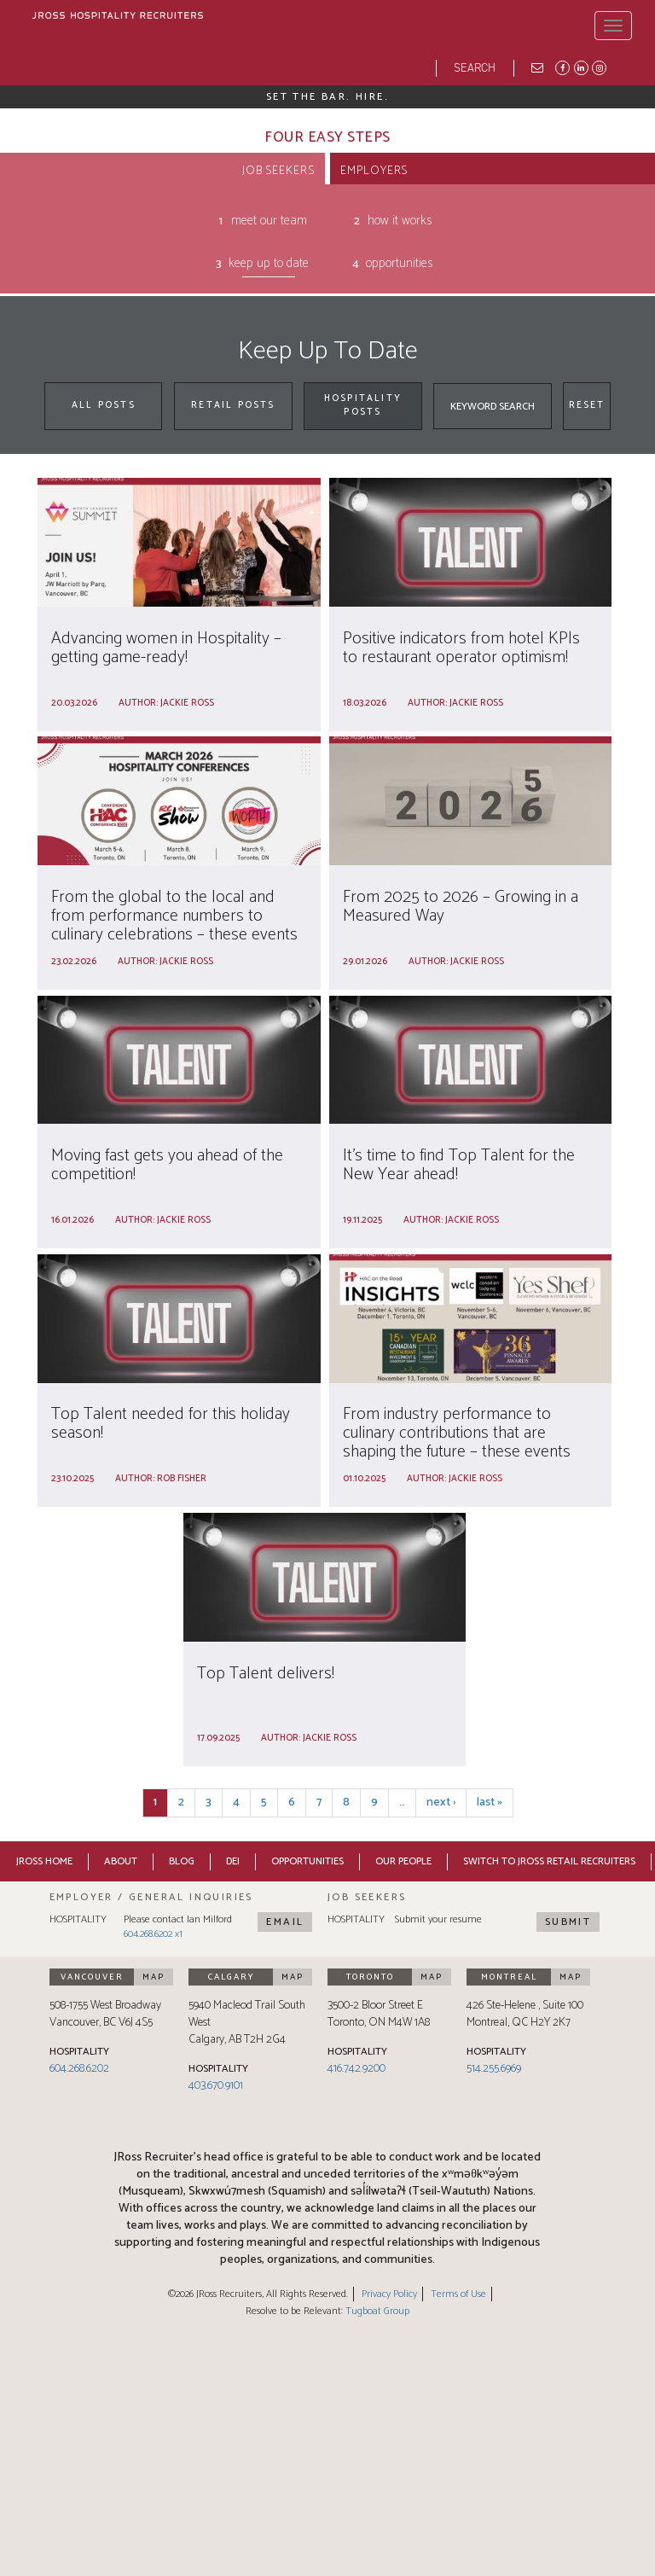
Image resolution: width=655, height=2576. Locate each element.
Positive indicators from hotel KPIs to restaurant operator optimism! (461, 648)
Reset (587, 405)
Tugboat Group (377, 2311)
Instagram (598, 67)
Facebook (561, 67)
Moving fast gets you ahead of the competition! (167, 1165)
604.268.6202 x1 (153, 1934)
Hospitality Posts (363, 405)
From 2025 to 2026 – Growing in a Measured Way (460, 906)
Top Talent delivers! (265, 1674)
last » (489, 1802)
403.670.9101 (215, 2086)
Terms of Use (458, 2294)
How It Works (400, 221)
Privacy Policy (389, 2294)
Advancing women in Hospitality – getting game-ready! (166, 648)
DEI (233, 1861)
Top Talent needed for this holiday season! (170, 1423)
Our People (403, 1861)
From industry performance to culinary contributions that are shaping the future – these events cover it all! (457, 1442)
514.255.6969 (494, 2069)
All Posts (104, 405)
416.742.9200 (356, 2069)
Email (285, 1922)
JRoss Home (44, 1861)
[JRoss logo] (117, 18)
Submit (568, 1922)
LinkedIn (580, 67)
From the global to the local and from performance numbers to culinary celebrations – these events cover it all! (174, 925)
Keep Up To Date (269, 263)
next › (440, 1802)
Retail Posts (233, 405)
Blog (181, 1861)
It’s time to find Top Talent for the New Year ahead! (459, 1165)
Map (153, 1977)
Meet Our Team (269, 221)
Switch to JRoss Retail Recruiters (549, 1861)
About (120, 1861)
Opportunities (399, 263)
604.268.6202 (79, 2069)
